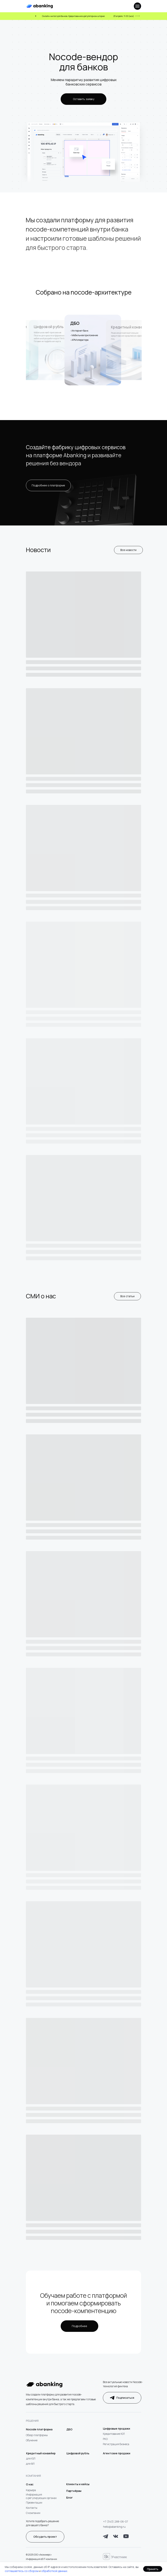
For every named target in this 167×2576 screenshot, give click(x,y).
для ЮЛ (30, 2458)
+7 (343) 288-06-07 (115, 2521)
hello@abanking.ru (114, 2526)
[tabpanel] (83, 350)
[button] (83, 99)
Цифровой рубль (49, 326)
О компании (33, 2513)
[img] (53, 350)
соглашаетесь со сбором (22, 2571)
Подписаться (125, 2398)
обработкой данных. (54, 2571)
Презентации (34, 2502)
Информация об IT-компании (41, 2559)
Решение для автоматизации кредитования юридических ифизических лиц (130, 336)
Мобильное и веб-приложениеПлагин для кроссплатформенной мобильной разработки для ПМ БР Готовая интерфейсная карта (50, 337)
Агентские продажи (116, 2453)
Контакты (31, 2508)
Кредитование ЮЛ (114, 2434)
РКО (105, 2439)
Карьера (31, 2490)
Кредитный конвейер (130, 327)
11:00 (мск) (129, 16)
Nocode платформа (39, 2429)
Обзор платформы (37, 2435)
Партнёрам (73, 2491)
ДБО (74, 323)
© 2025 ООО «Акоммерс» (39, 2554)
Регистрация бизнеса (116, 2444)
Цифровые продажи (116, 2428)
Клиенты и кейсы (77, 2484)
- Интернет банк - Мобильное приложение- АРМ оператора (84, 335)
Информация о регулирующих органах (41, 2496)
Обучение (31, 2440)
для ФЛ (30, 2463)
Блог (69, 2497)
